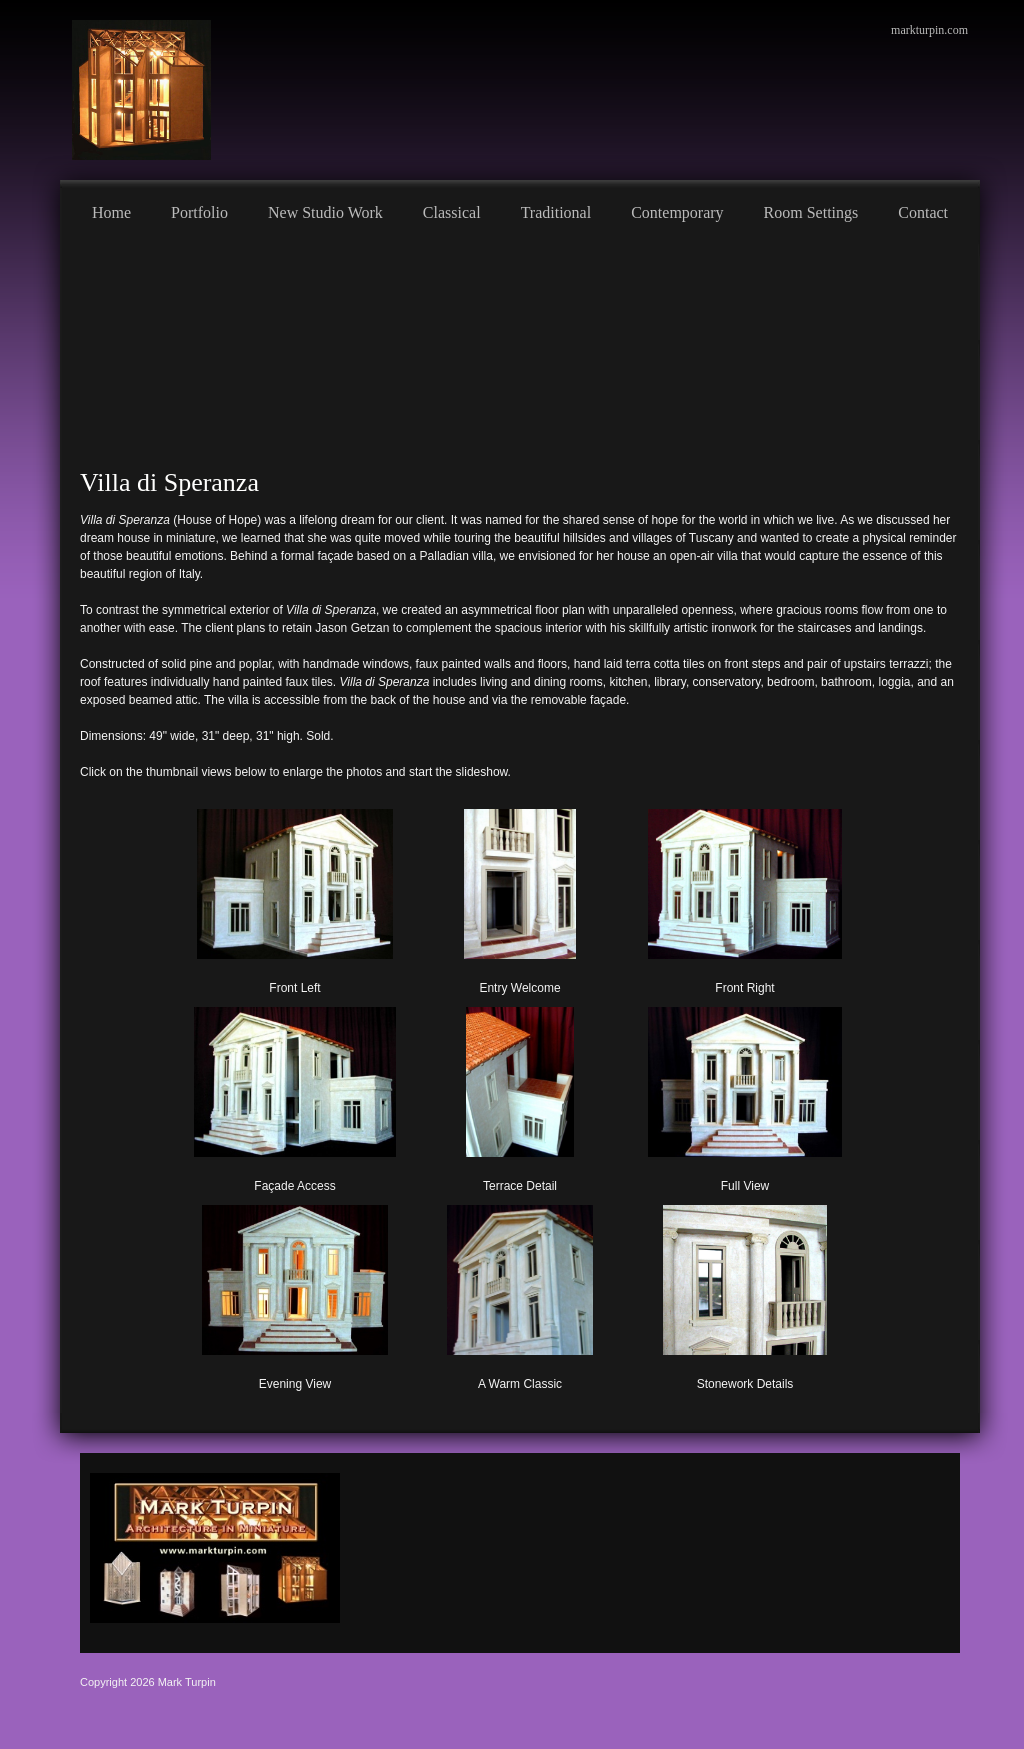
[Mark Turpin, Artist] (141, 90)
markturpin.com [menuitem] (929, 30)
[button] (295, 898)
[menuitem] (111, 210)
